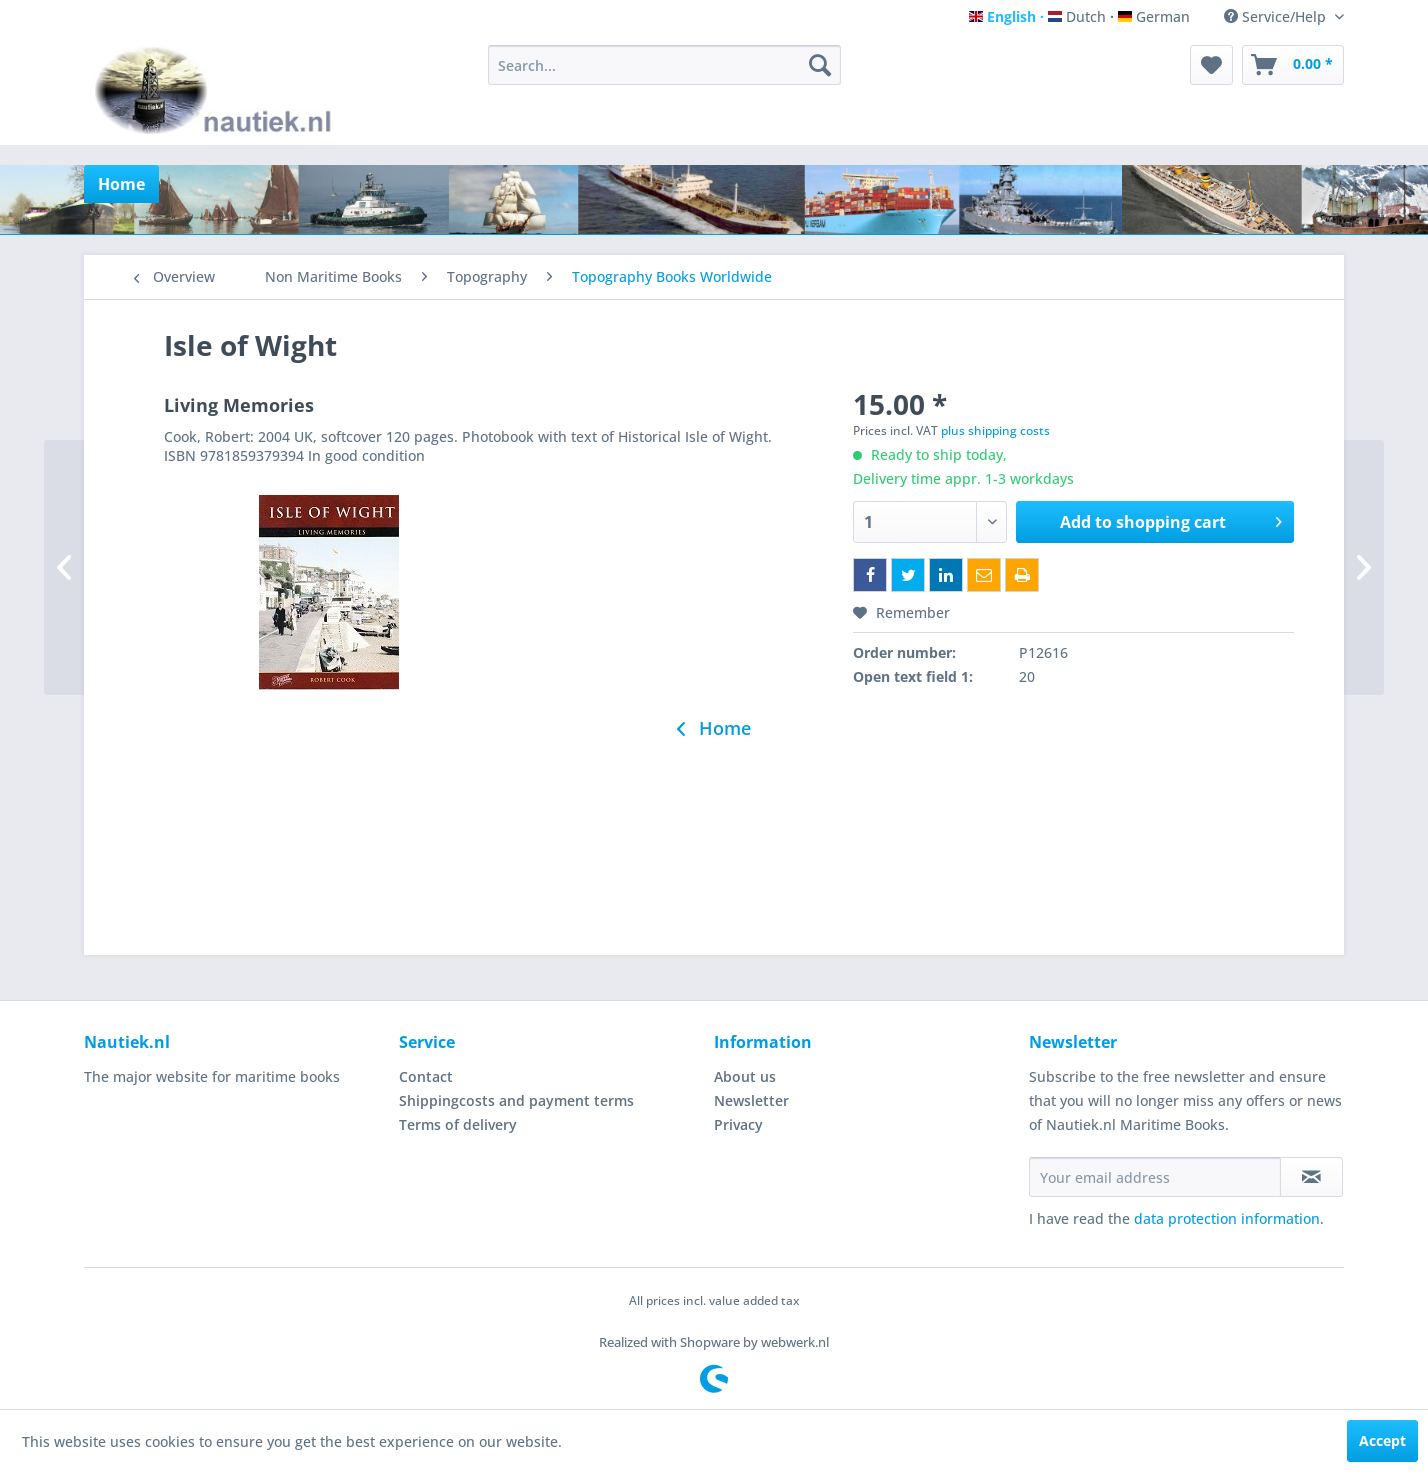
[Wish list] (1211, 65)
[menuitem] (664, 65)
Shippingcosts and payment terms (516, 1100)
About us (745, 1076)
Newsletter (751, 1100)
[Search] (820, 65)
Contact (426, 1076)
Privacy (738, 1124)
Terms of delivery (458, 1124)
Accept (1382, 1440)
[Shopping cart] (1293, 65)
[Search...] (664, 65)
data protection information (1227, 1218)
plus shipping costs (995, 430)
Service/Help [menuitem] (1277, 16)
